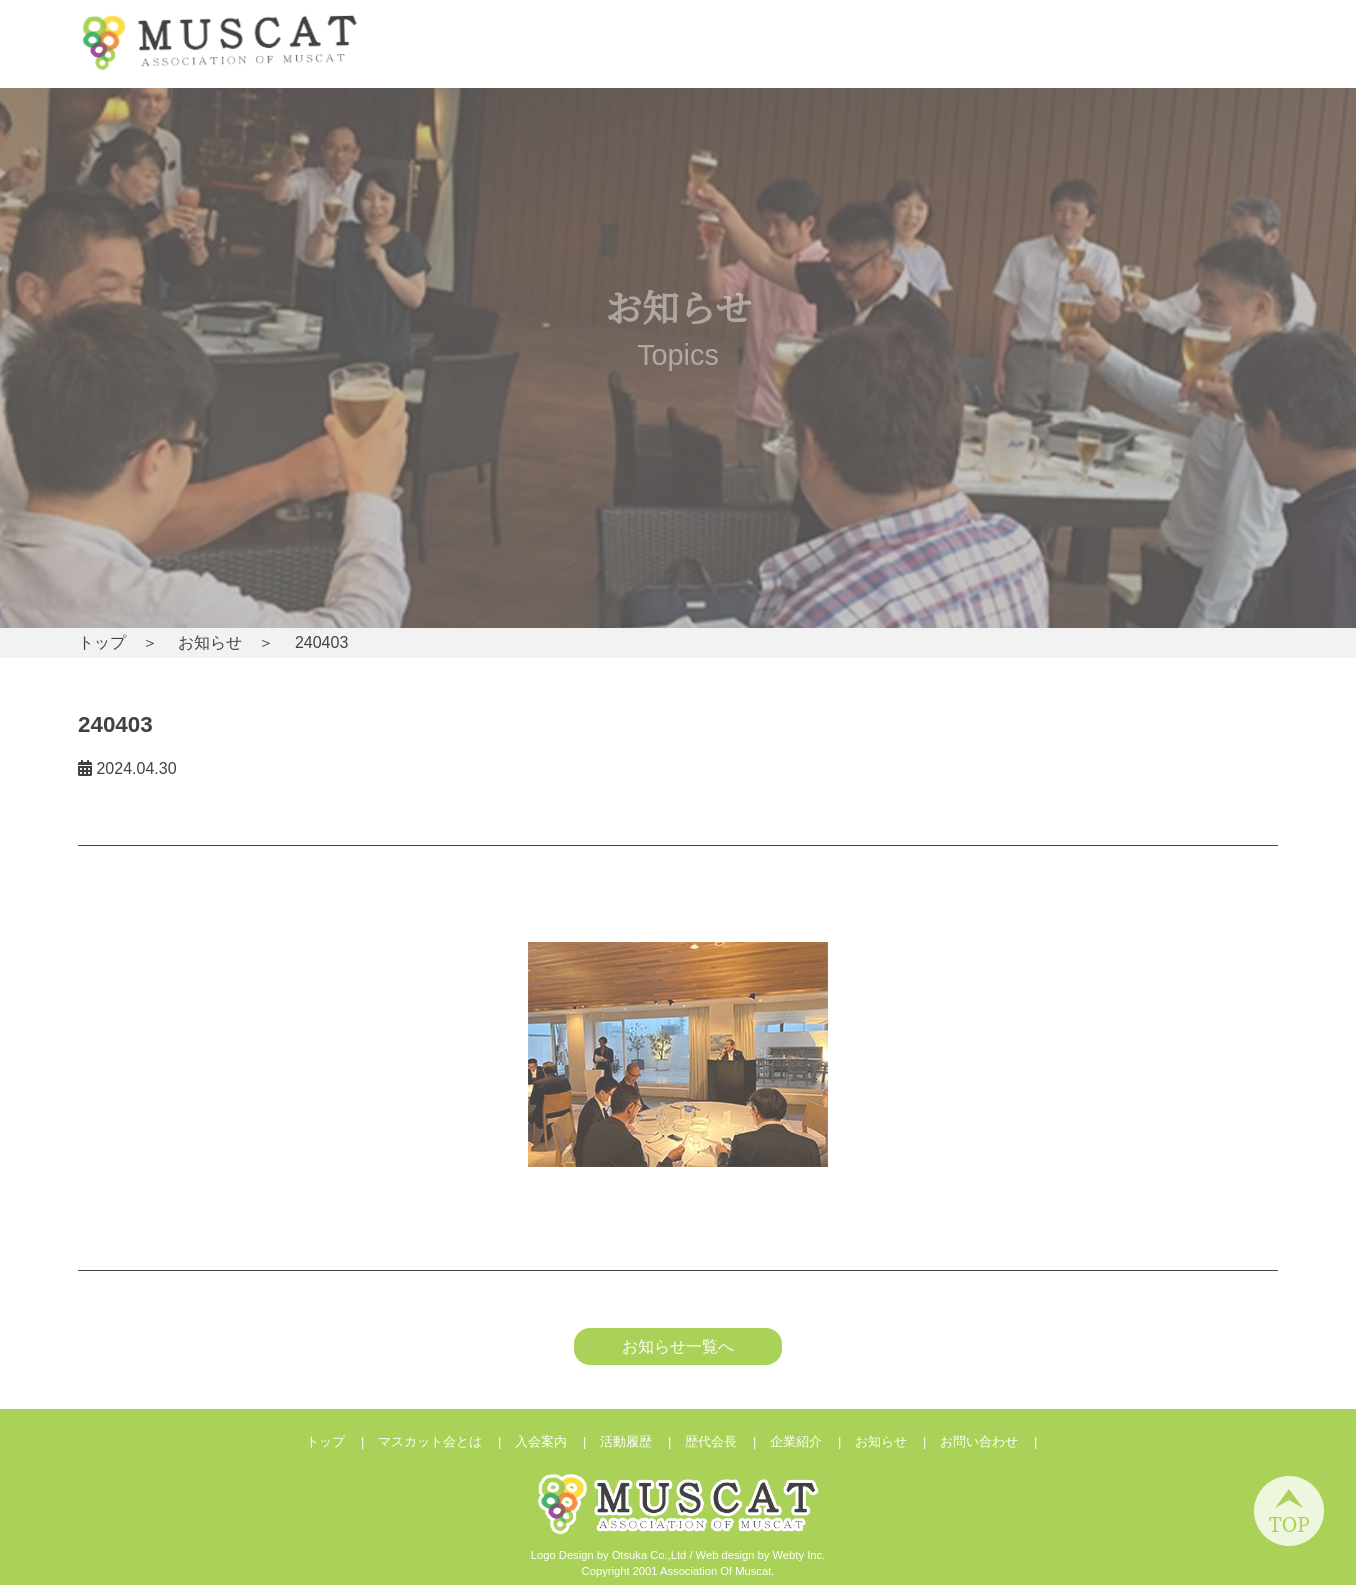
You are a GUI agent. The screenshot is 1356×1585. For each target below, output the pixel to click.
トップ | (342, 1441)
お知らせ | (897, 1441)
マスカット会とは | (446, 1441)
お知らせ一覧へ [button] (678, 1346)
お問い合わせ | (995, 1441)
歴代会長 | (727, 1441)
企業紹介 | (812, 1441)
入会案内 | (557, 1441)
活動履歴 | (642, 1441)
